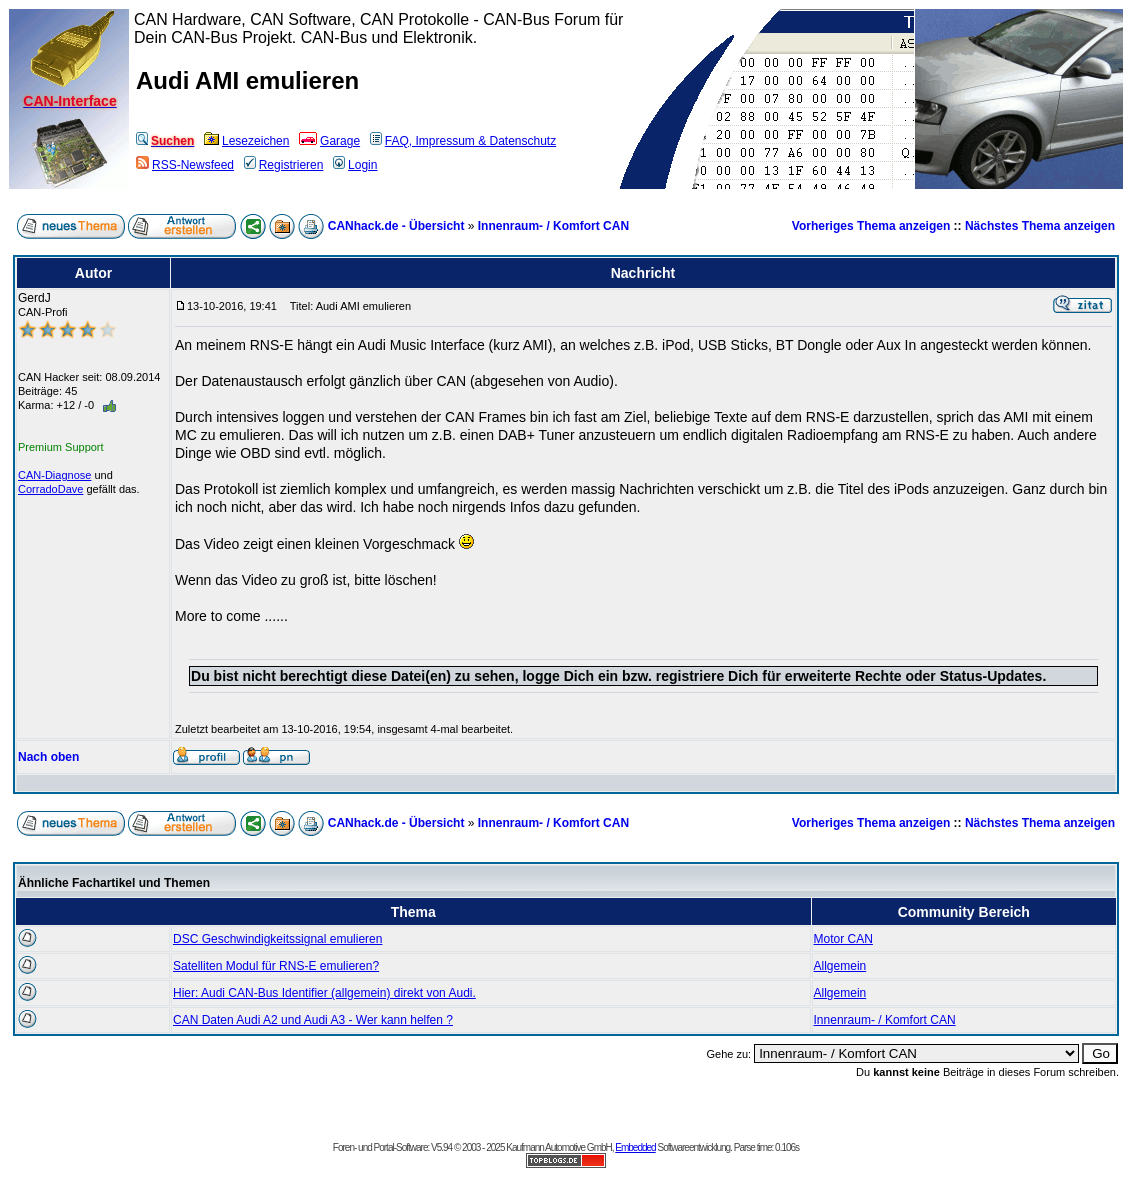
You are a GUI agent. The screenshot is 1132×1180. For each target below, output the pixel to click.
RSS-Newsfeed (185, 165)
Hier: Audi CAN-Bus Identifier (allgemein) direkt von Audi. (324, 993)
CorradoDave (50, 489)
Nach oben (48, 757)
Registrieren (284, 165)
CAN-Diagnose (54, 475)
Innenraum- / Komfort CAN (553, 226)
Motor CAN (843, 939)
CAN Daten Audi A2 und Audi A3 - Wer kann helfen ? (313, 1020)
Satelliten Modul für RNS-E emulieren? (276, 966)
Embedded (635, 1147)
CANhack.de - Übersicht (396, 226)
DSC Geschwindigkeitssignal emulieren (277, 939)
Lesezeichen (246, 141)
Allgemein (840, 966)
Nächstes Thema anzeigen (1040, 226)
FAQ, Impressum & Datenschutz (463, 141)
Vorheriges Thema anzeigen (871, 226)
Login (355, 165)
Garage (329, 141)
